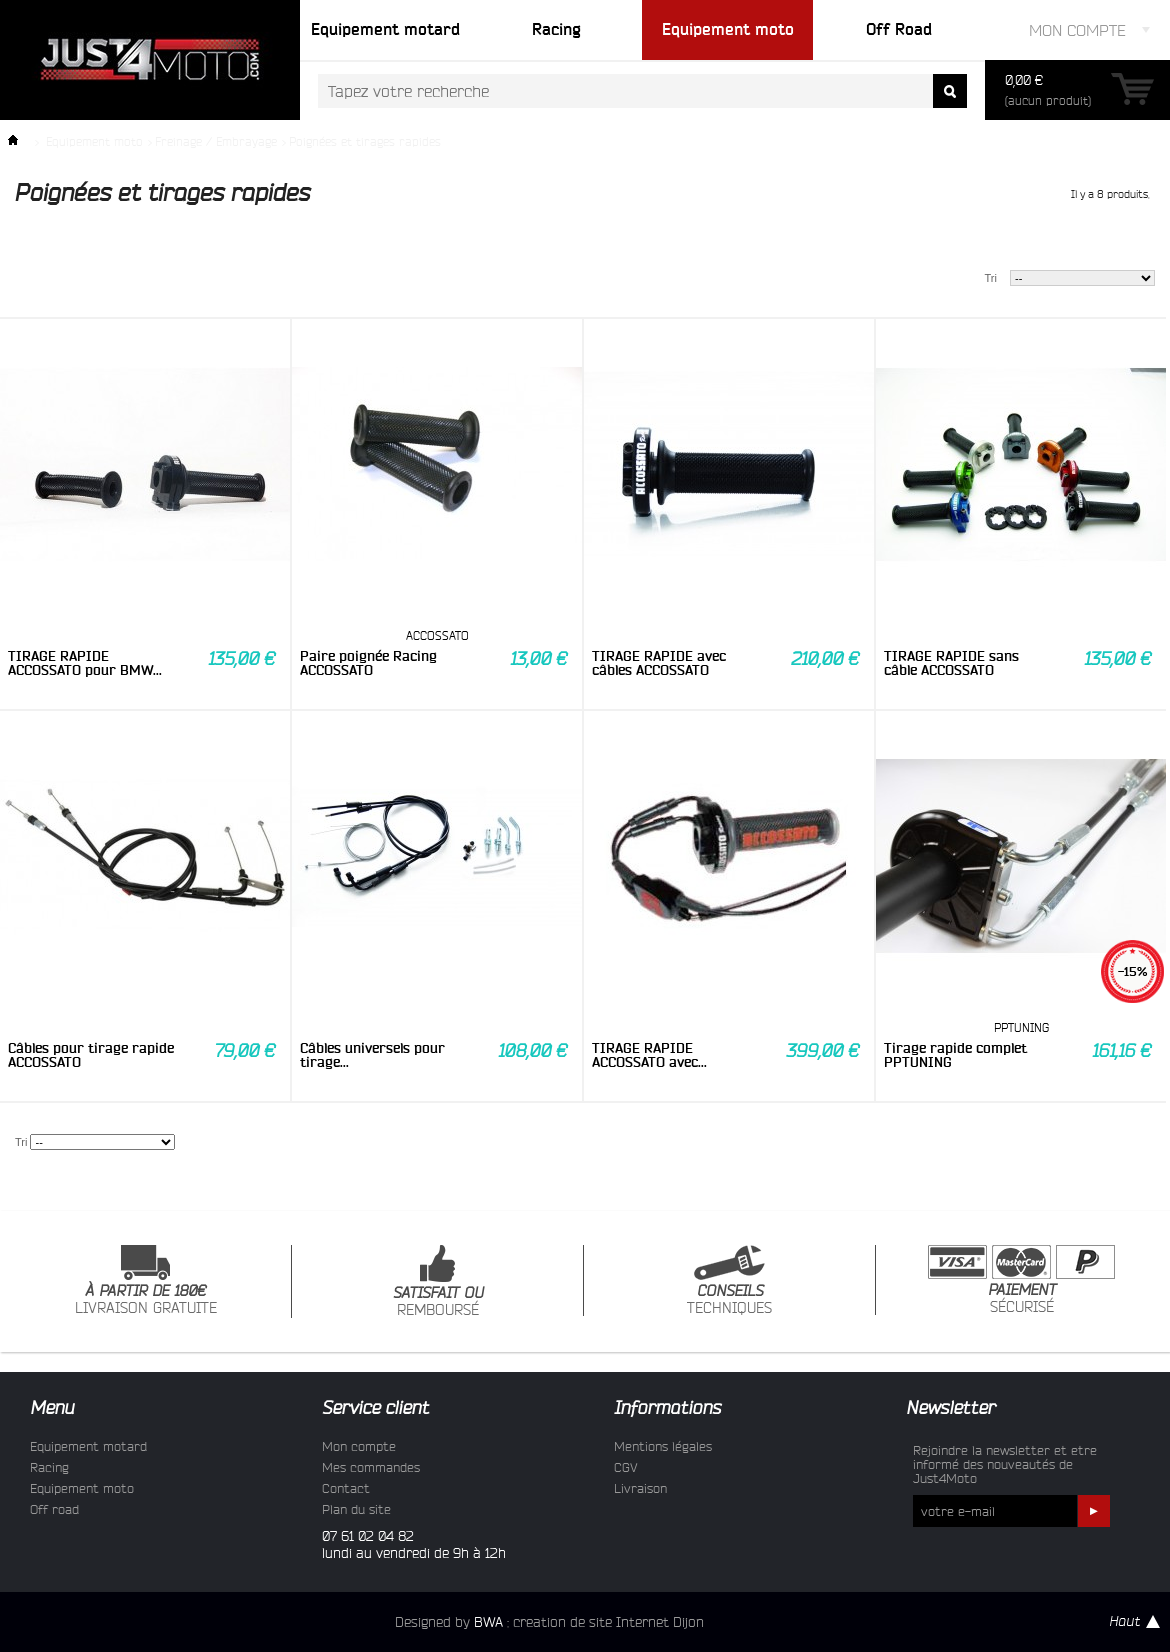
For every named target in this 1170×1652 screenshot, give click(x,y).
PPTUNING (1021, 1027)
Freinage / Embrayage (216, 141)
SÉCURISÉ (1021, 1280)
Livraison (640, 1488)
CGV (626, 1467)
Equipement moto (94, 141)
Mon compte (359, 1446)
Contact (346, 1488)
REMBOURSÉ (438, 1281)
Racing (49, 1467)
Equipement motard (88, 1446)
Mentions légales (663, 1446)
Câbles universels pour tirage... (372, 1055)
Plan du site (356, 1509)
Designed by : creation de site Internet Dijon (549, 1622)
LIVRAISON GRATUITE (146, 1280)
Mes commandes (371, 1467)
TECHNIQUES (729, 1280)
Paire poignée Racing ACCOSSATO (368, 663)
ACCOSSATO (437, 635)
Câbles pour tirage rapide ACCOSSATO (91, 1055)
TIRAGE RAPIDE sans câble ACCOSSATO (951, 663)
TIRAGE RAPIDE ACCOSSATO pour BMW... (85, 663)
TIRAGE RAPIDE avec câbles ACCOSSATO (659, 663)
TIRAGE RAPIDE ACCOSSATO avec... (649, 1055)
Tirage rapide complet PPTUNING (955, 1055)
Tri (991, 278)
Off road (54, 1509)
